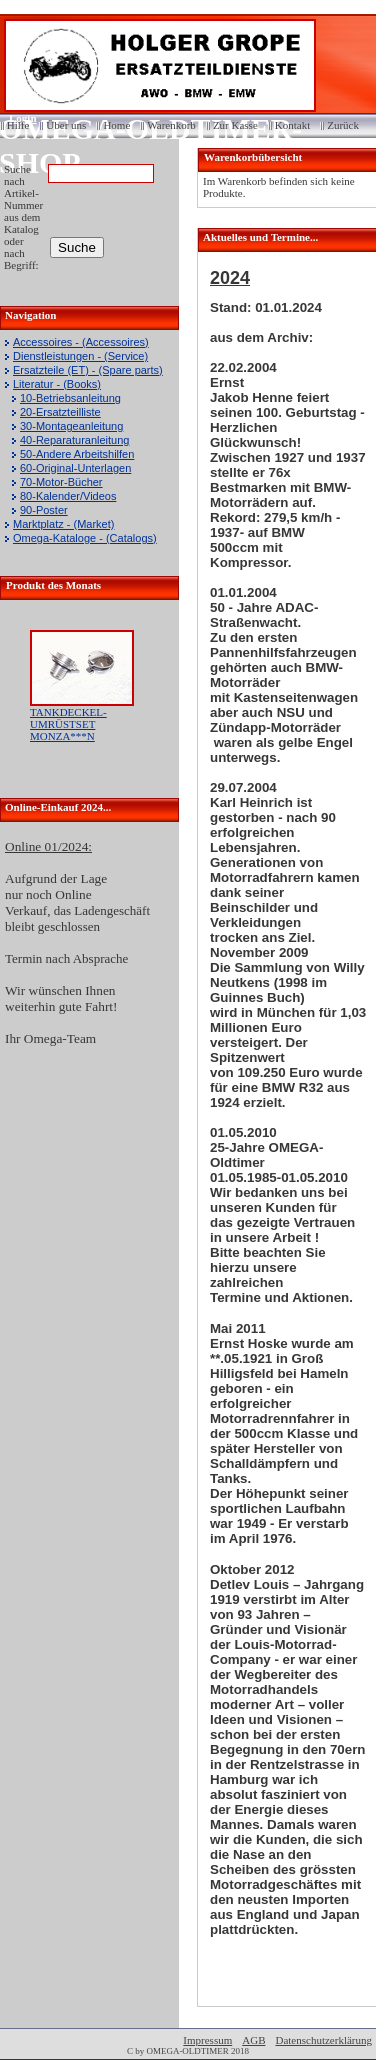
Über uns (66, 125)
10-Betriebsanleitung (70, 398)
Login (16, 118)
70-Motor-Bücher (61, 482)
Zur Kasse (235, 125)
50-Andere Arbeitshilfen (77, 454)
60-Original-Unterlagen (75, 468)
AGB (253, 2040)
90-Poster (44, 510)
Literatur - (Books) (57, 384)
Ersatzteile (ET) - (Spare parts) (88, 370)
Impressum (207, 2040)
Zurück (343, 125)
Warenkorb (171, 125)
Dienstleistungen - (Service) (80, 356)
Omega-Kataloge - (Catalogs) (85, 538)
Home (116, 125)
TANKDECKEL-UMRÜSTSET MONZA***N (68, 724)
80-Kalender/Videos (68, 496)
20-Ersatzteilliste (60, 412)
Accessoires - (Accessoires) (81, 342)
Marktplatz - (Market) (63, 524)
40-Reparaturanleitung (74, 440)
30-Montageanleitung (71, 426)
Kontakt (292, 125)
